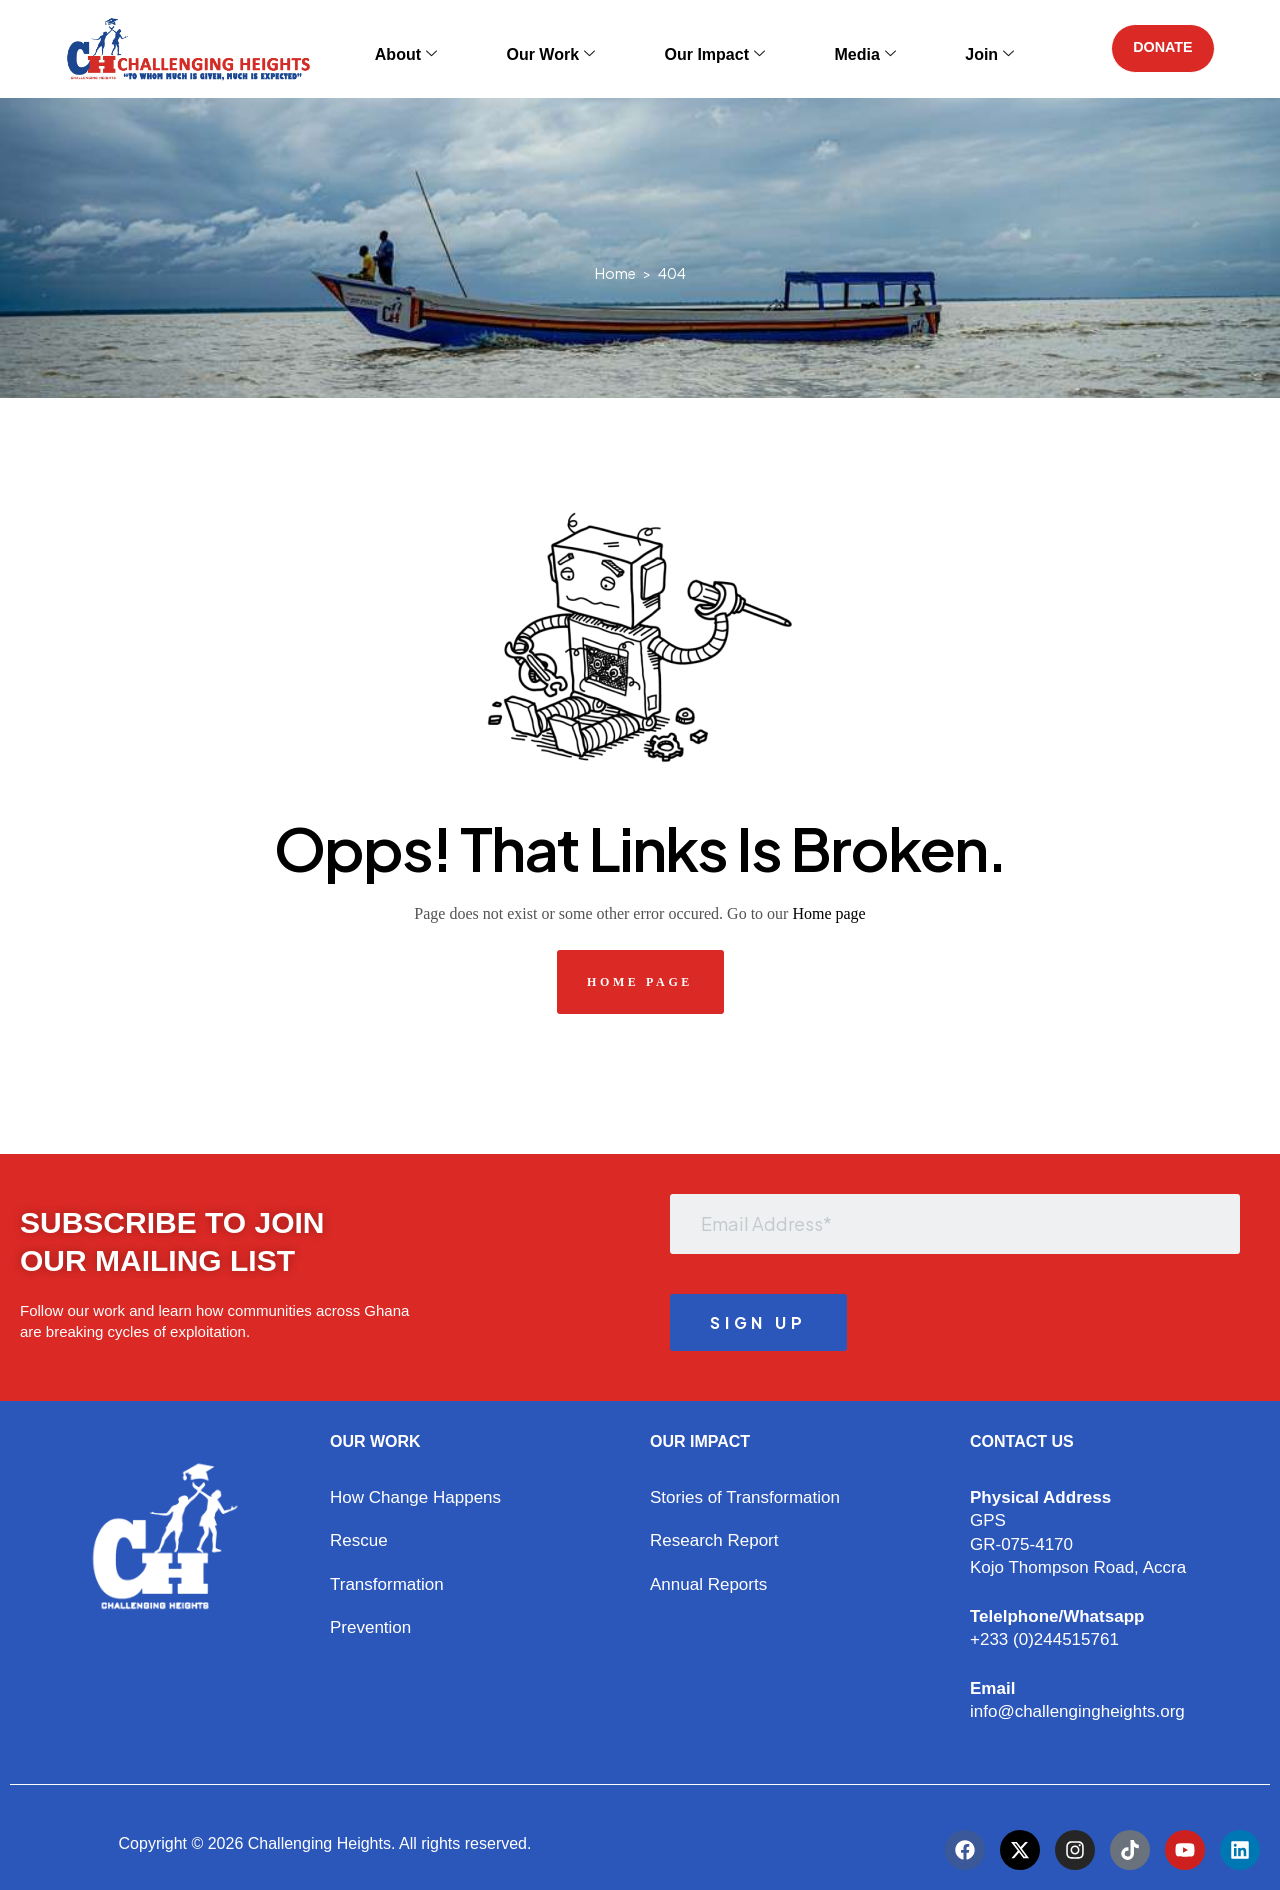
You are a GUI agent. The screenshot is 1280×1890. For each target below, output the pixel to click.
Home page (828, 913)
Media (825, 48)
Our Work (568, 48)
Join (921, 48)
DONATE (1154, 48)
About (452, 48)
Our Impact (703, 48)
